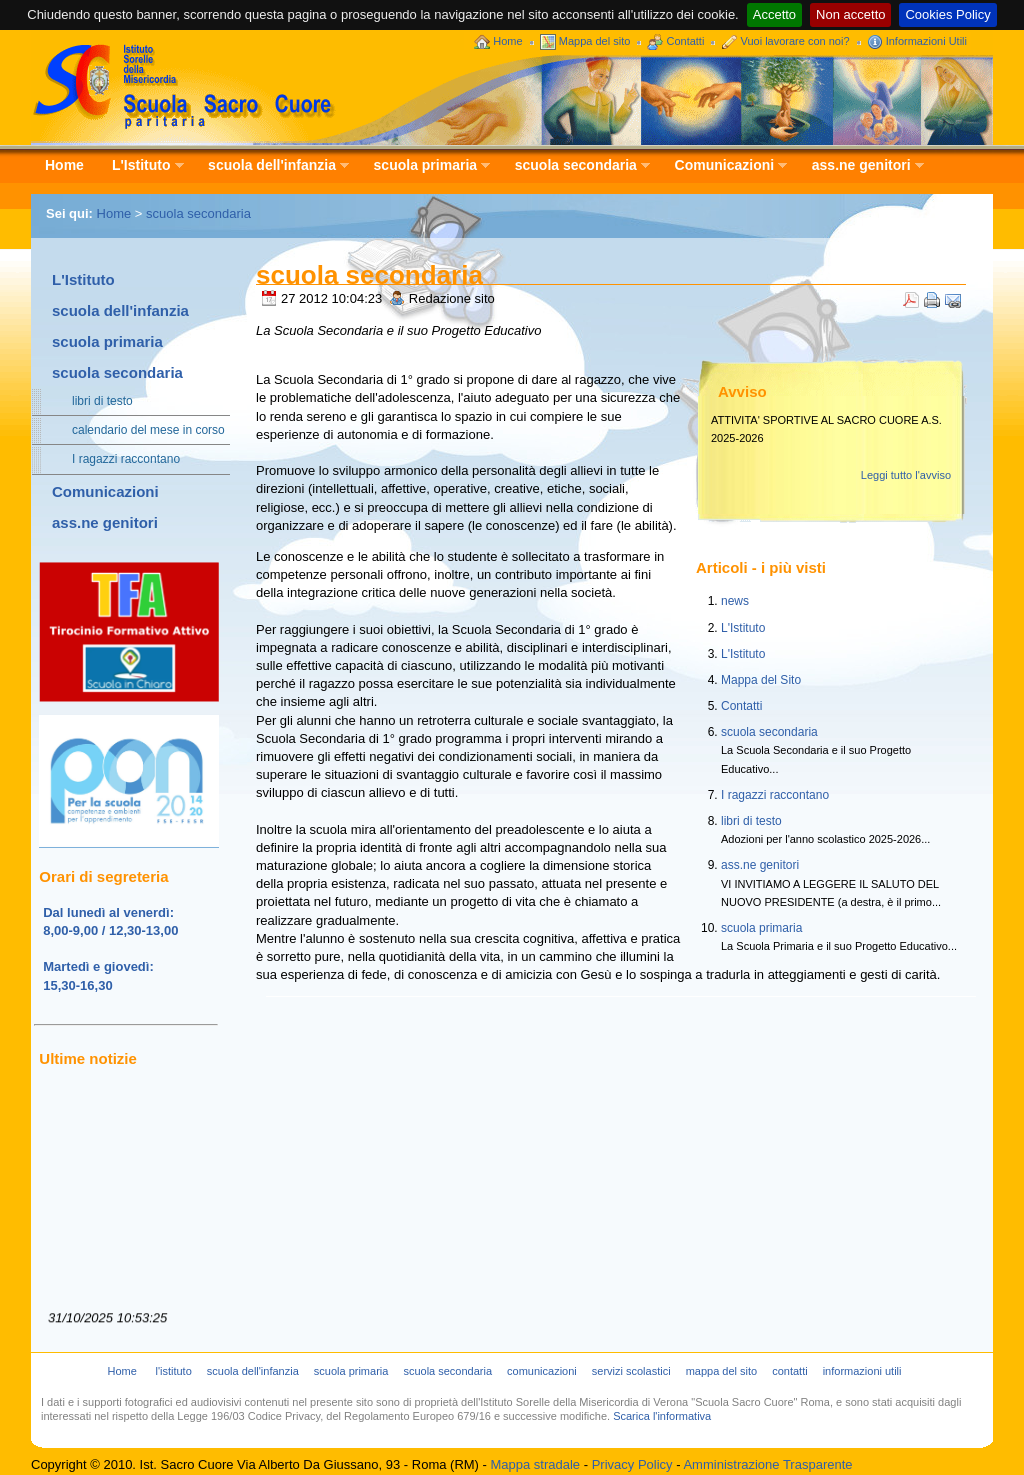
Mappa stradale (535, 1464)
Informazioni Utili (926, 41)
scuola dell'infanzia (271, 166)
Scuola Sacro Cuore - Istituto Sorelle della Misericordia (184, 85)
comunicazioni (542, 1371)
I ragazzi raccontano (116, 459)
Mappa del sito (595, 41)
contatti (789, 1371)
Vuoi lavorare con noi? (795, 41)
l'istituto (173, 1371)
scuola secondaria (575, 166)
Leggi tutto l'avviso (906, 475)
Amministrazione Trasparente (767, 1464)
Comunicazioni (724, 166)
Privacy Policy (632, 1464)
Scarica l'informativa (662, 1416)
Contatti (685, 41)
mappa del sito (722, 1371)
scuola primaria (425, 166)
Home (507, 41)
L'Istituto (141, 166)
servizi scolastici (631, 1371)
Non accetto (850, 14)
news (735, 601)
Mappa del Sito (761, 680)
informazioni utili (862, 1371)
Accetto (774, 14)
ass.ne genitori (861, 166)
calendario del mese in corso (138, 430)
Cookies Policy (947, 14)
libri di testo (92, 401)
